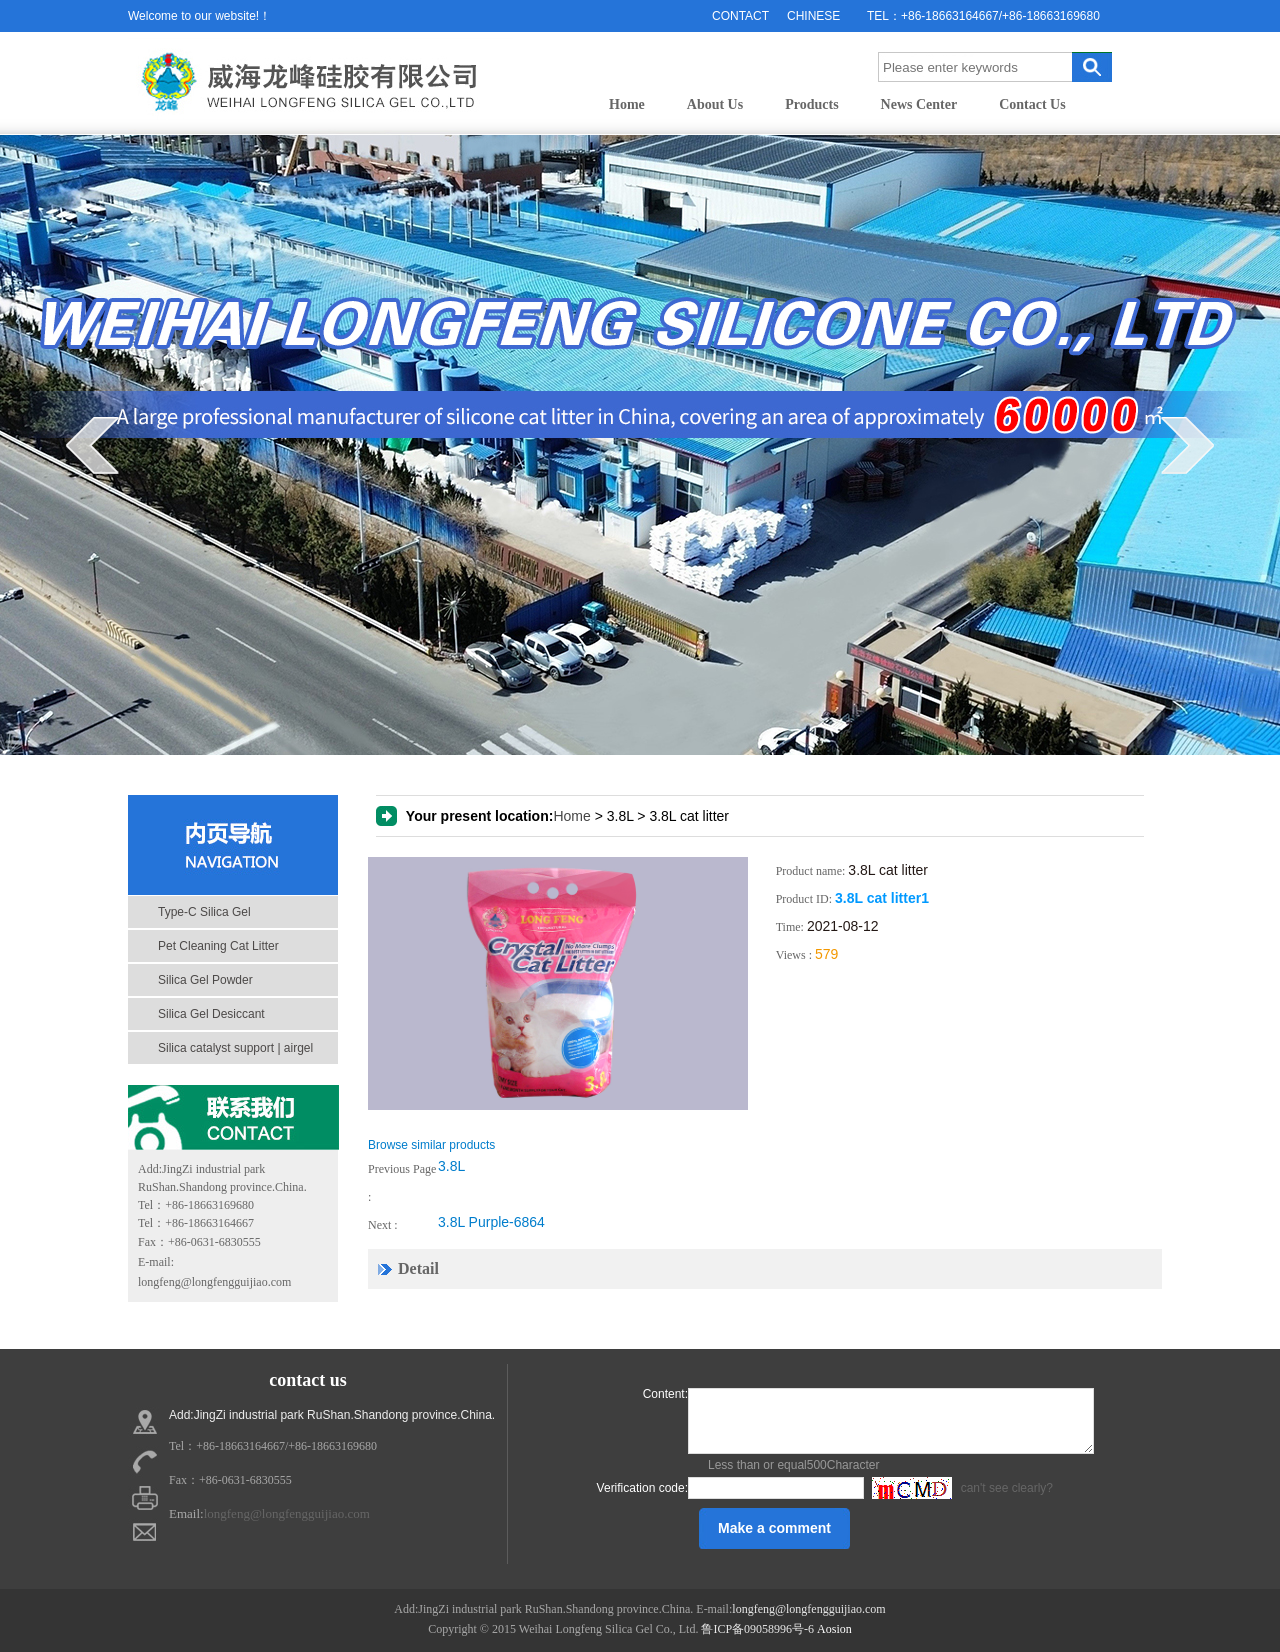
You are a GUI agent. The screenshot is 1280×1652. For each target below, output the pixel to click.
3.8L (451, 1166)
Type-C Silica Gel (204, 912)
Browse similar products (431, 1145)
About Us (715, 104)
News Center (919, 104)
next (1187, 445)
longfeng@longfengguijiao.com (214, 1282)
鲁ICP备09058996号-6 (757, 1629)
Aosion (834, 1629)
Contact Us (1032, 104)
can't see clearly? (960, 1488)
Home (627, 104)
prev (92, 445)
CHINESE (813, 16)
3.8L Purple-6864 (491, 1222)
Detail (418, 1268)
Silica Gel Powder (205, 980)
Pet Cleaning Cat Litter (218, 946)
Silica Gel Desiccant (211, 1014)
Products (811, 104)
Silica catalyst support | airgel (235, 1048)
